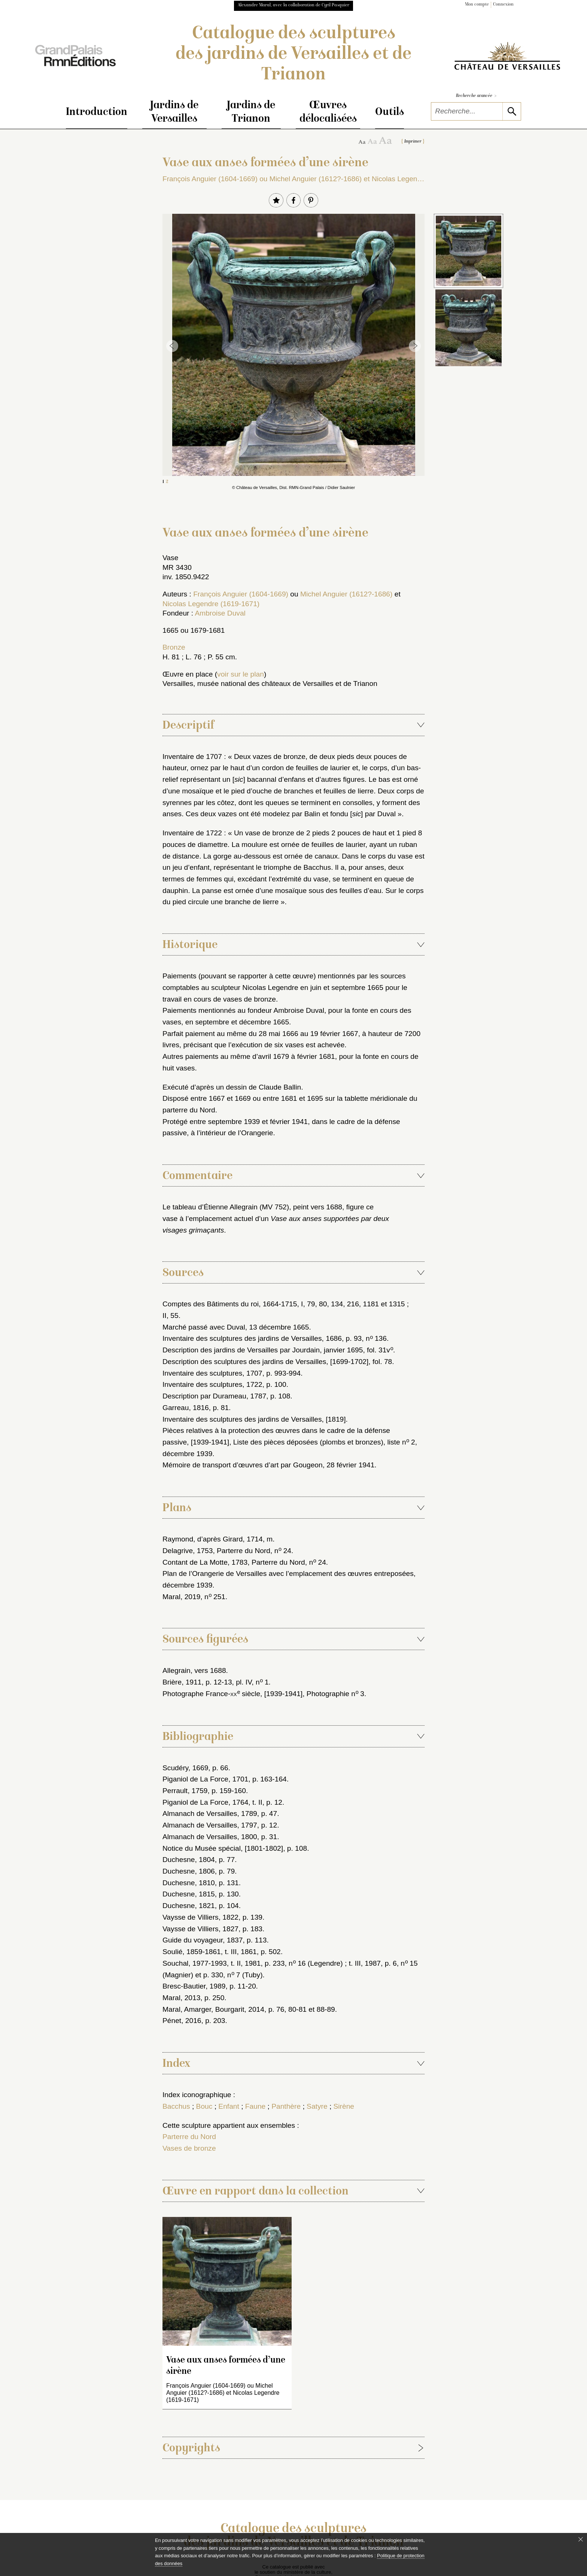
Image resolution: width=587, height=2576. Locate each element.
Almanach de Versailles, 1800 (209, 1837)
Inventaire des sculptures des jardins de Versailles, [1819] (254, 1419)
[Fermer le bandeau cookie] (580, 2539)
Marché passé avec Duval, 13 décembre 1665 (235, 1327)
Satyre (317, 2106)
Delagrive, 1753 (187, 1551)
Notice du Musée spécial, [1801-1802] (222, 1848)
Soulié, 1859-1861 (191, 1952)
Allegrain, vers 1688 (194, 1670)
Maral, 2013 (181, 1998)
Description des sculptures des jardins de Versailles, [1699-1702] (265, 1362)
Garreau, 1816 (185, 1408)
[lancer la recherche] (511, 111)
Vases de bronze (189, 2148)
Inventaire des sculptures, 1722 (212, 1384)
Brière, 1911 (182, 1682)
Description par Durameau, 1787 (214, 1396)
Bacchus (176, 2106)
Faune (255, 2106)
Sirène (344, 2106)
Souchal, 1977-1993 (194, 1963)
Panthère (286, 2106)
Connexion (503, 4)
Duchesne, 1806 (188, 1871)
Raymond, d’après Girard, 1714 (212, 1539)
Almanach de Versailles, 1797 (209, 1825)
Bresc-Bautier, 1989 (194, 1986)
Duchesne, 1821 (188, 1906)
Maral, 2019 (181, 1597)
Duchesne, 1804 (188, 1859)
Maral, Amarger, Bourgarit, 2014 (213, 2009)
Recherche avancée (476, 96)
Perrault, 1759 (185, 1791)
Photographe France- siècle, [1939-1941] (232, 1694)
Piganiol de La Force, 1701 (205, 1779)
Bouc (204, 2106)
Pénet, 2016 (181, 2020)
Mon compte (477, 4)
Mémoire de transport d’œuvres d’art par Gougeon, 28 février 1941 (268, 1465)
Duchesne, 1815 (188, 1894)
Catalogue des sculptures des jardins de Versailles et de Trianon (293, 55)
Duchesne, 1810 (188, 1883)
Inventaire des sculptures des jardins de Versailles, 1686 (252, 1338)
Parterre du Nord (189, 2137)
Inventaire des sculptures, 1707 (212, 1373)
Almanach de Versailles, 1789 (209, 1813)
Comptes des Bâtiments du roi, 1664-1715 (229, 1304)
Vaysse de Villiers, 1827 (200, 1929)
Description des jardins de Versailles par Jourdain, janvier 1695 (262, 1350)
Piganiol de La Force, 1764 (205, 1802)
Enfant (228, 2106)
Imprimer (413, 141)
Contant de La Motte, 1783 (204, 1562)
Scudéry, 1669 (185, 1768)
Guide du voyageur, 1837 (202, 1940)
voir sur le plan (240, 674)
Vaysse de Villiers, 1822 (200, 1917)
